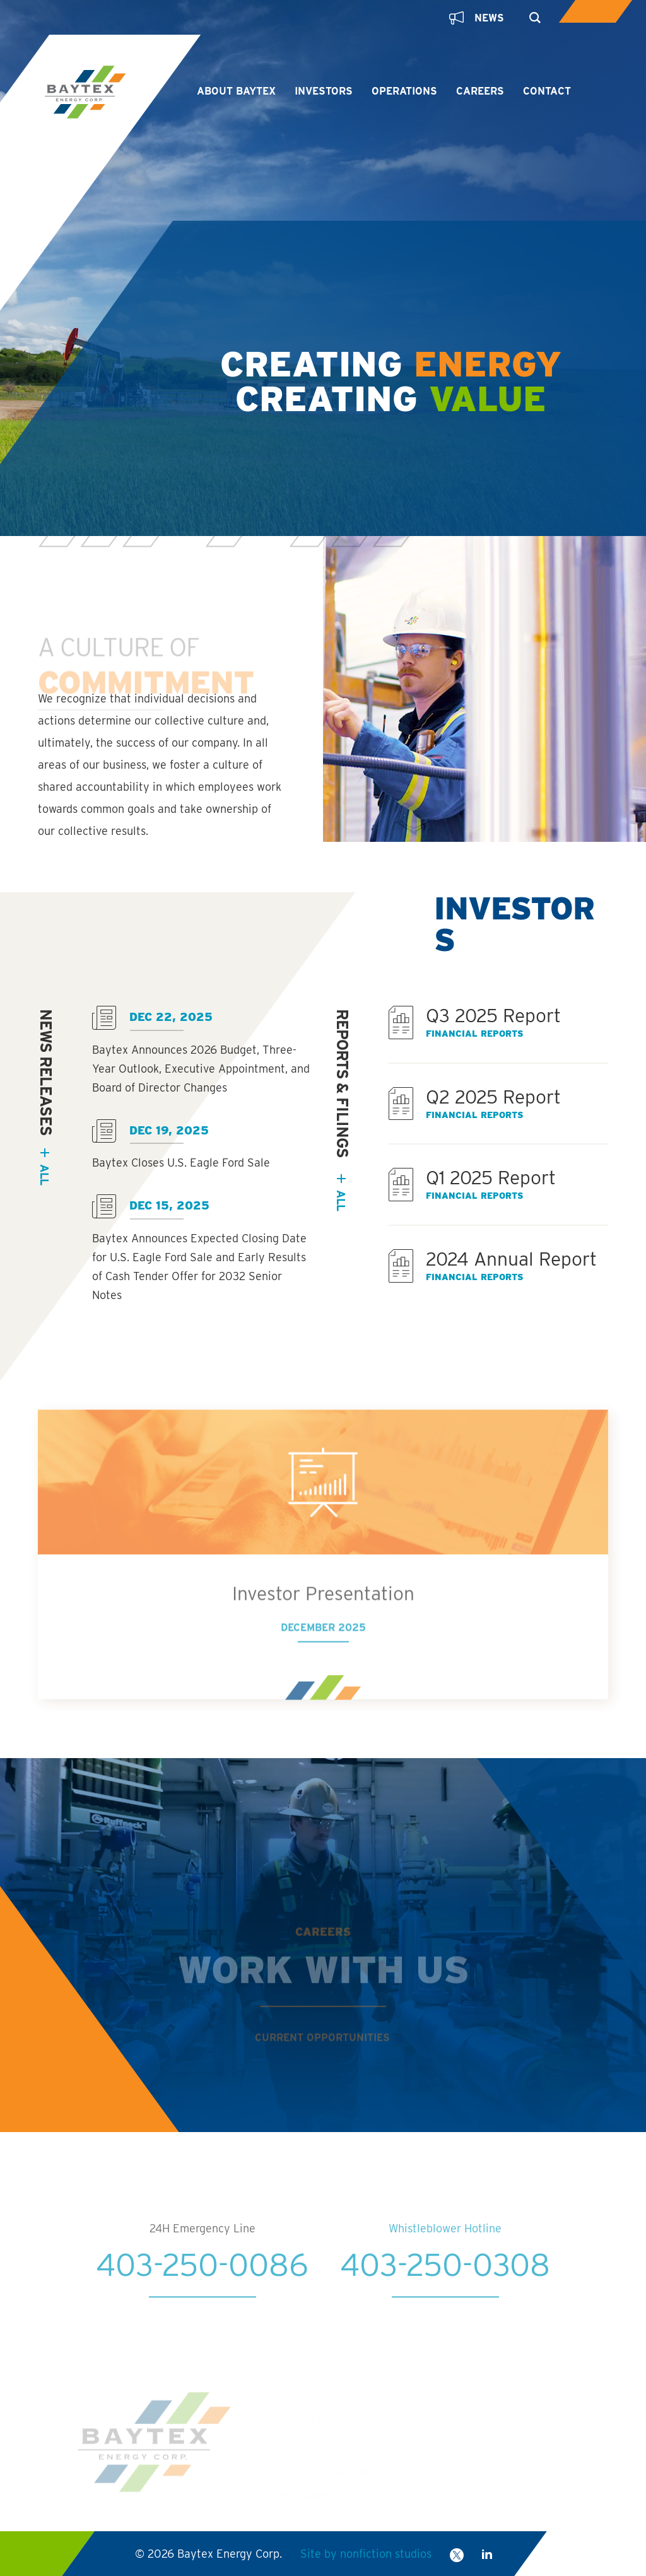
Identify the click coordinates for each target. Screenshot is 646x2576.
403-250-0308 (445, 2286)
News (476, 18)
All (341, 1200)
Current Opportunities (322, 2058)
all (44, 1174)
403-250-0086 (202, 2286)
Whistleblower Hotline (445, 2249)
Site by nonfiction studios (366, 2553)
